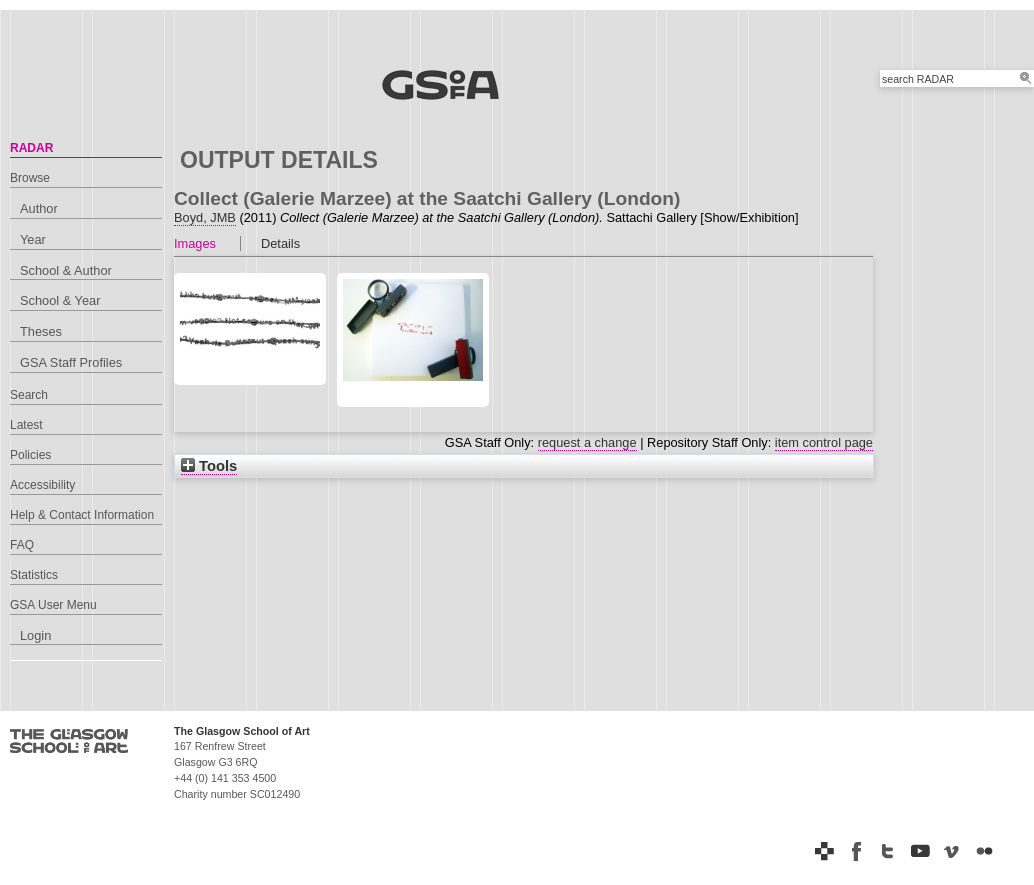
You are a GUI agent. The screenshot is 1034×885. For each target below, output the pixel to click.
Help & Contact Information (82, 515)
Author (39, 208)
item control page (824, 442)
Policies (30, 455)
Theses (41, 331)
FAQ (22, 545)
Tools (209, 466)
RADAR (31, 148)
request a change (587, 442)
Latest (26, 425)
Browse (30, 178)
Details (280, 243)
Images (195, 243)
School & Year (60, 300)
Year (33, 239)
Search (29, 395)
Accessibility (42, 485)
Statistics (34, 575)
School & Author (66, 270)
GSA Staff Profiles (71, 362)
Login (35, 635)
